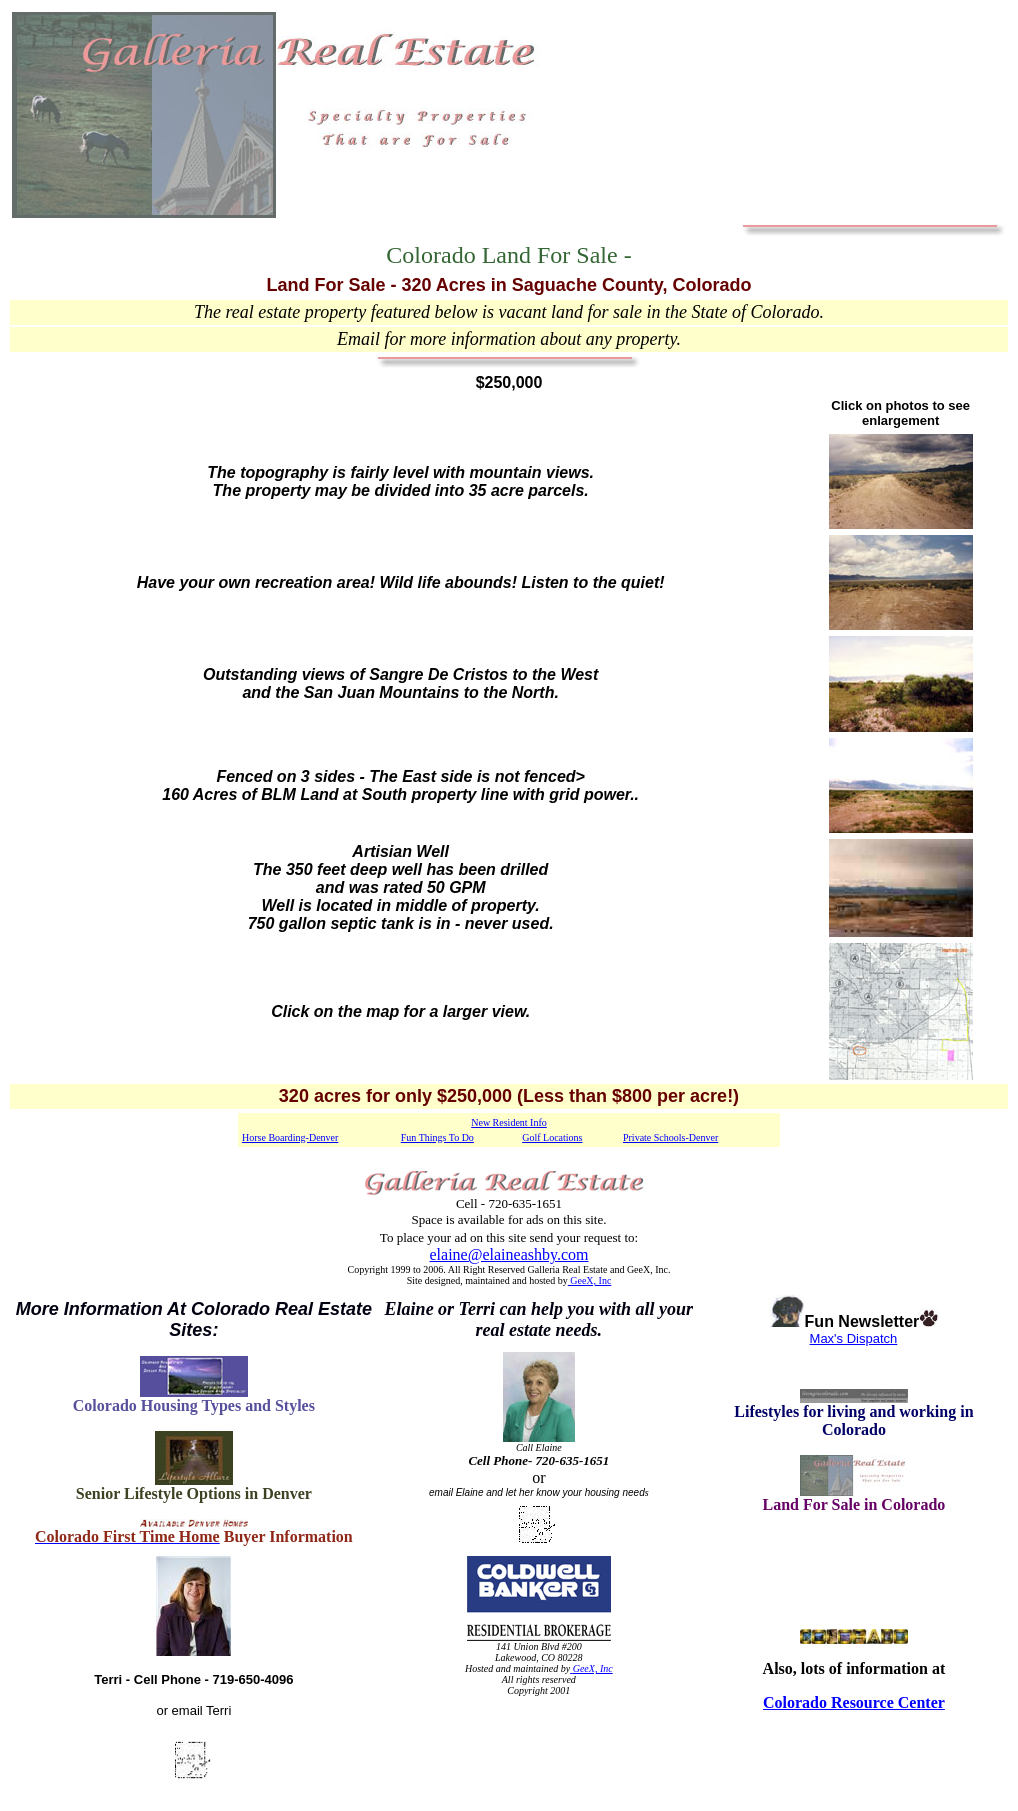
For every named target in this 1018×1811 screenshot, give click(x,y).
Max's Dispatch (854, 1338)
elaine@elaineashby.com (509, 1254)
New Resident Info (509, 1122)
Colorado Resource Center (854, 1702)
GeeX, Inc (590, 1280)
